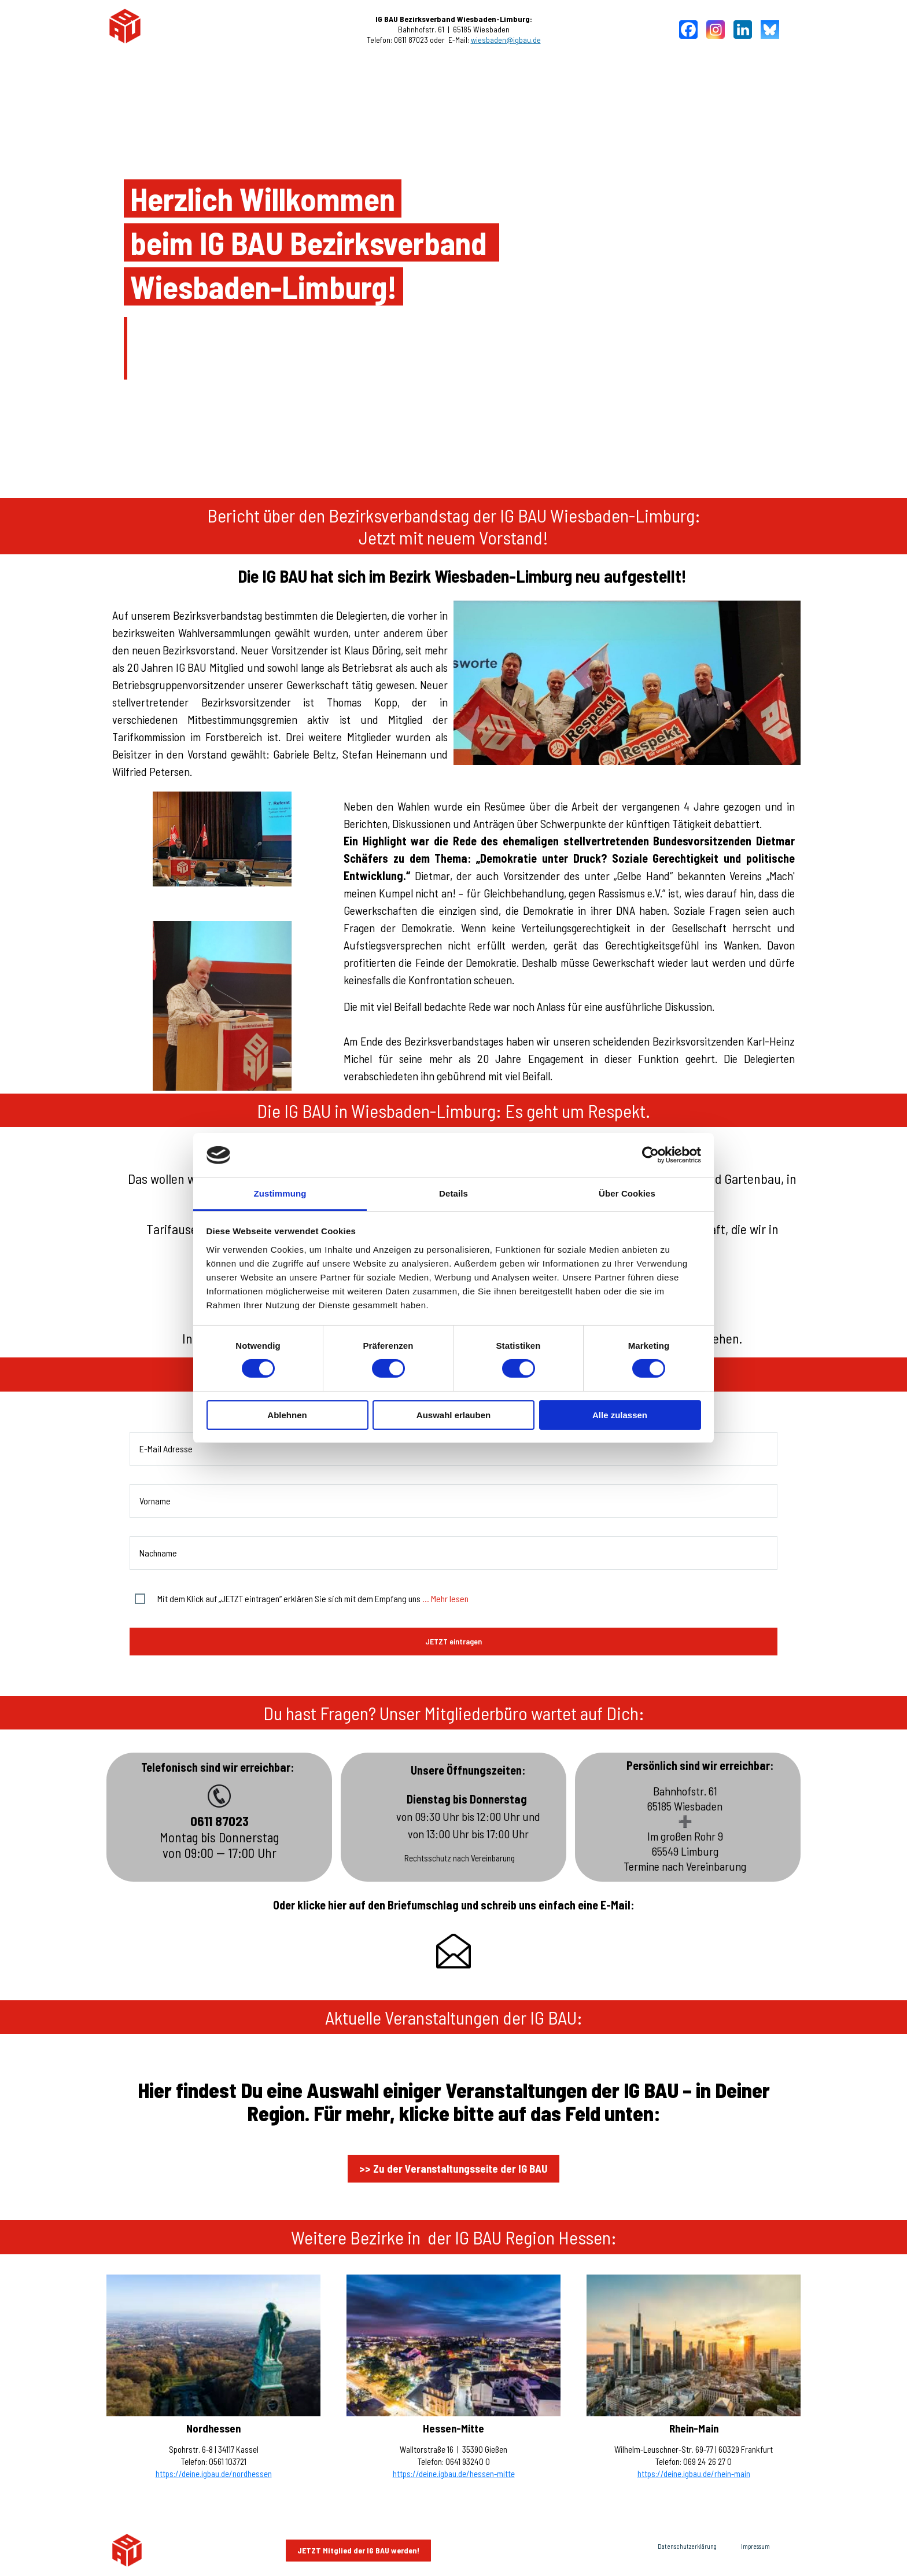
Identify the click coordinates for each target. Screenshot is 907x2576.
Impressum (755, 2546)
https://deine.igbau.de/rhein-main (693, 2473)
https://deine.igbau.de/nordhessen (214, 2473)
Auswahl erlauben (453, 1415)
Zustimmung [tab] (280, 1193)
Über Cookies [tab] (627, 1193)
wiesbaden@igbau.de (506, 40)
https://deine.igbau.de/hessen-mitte (454, 2473)
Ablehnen (287, 1415)
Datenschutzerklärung (687, 2546)
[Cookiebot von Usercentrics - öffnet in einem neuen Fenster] (650, 1155)
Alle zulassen (619, 1415)
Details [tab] (453, 1193)
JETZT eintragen (453, 1641)
